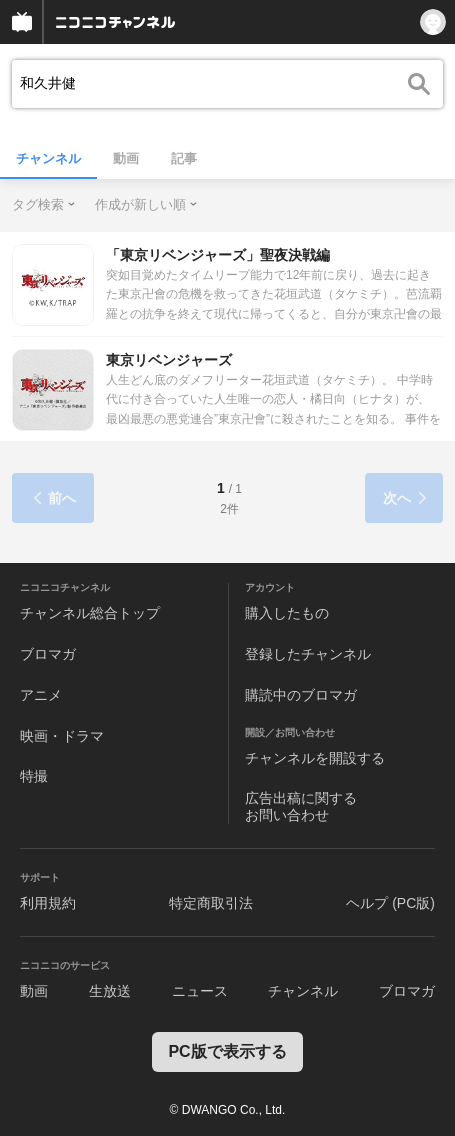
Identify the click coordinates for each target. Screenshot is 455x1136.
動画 (126, 158)
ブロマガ (48, 654)
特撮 (34, 776)
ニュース (200, 991)
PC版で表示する (227, 1051)
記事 (184, 158)
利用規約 (48, 903)
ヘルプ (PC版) (390, 903)
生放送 (110, 991)
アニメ (41, 695)
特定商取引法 (211, 903)
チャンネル (48, 158)
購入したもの (287, 613)
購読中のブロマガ (301, 695)
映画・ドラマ (62, 736)
